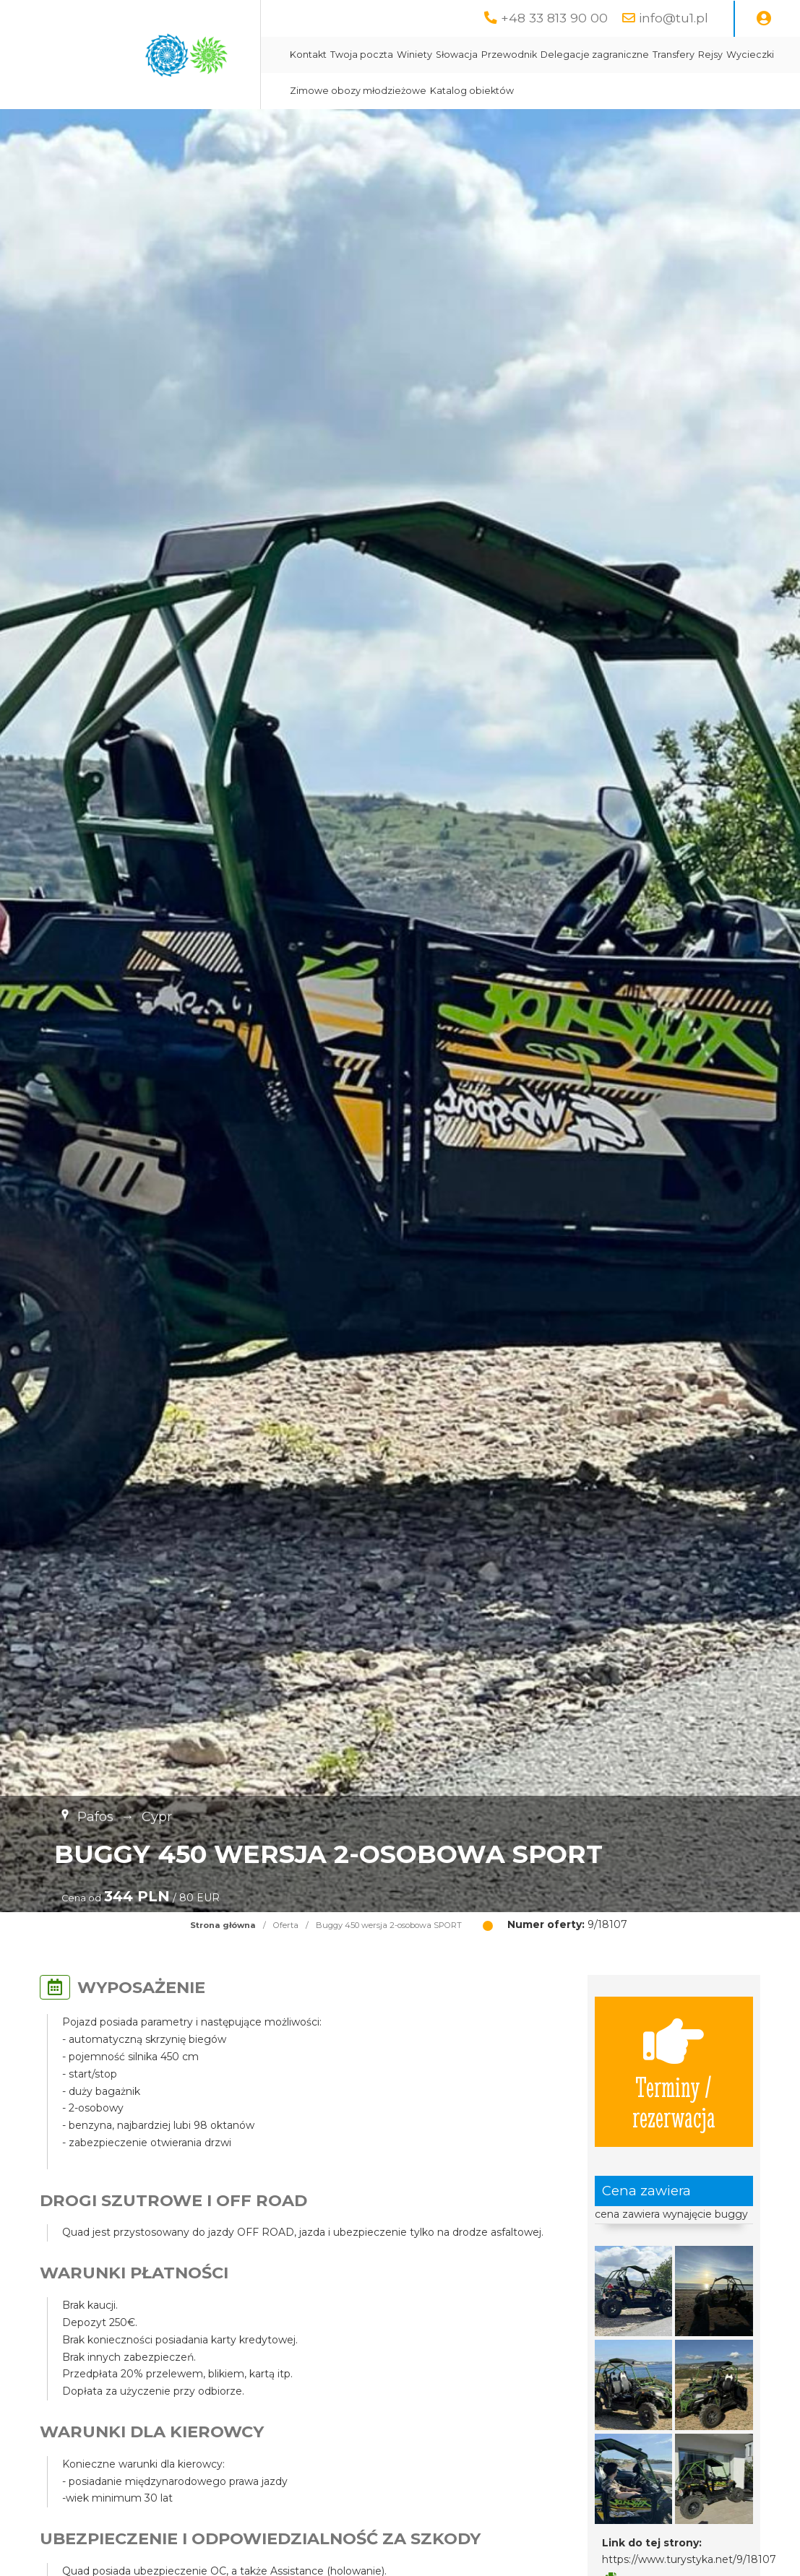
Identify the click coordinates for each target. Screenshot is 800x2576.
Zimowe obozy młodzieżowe (358, 90)
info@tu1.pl (673, 17)
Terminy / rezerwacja (673, 2071)
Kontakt (308, 54)
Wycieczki (750, 54)
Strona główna (223, 1925)
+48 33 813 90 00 (554, 17)
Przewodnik (509, 54)
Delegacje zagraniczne (595, 54)
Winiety (414, 54)
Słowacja (457, 54)
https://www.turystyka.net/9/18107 (689, 2559)
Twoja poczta (361, 54)
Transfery (673, 54)
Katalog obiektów (472, 90)
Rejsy (710, 54)
